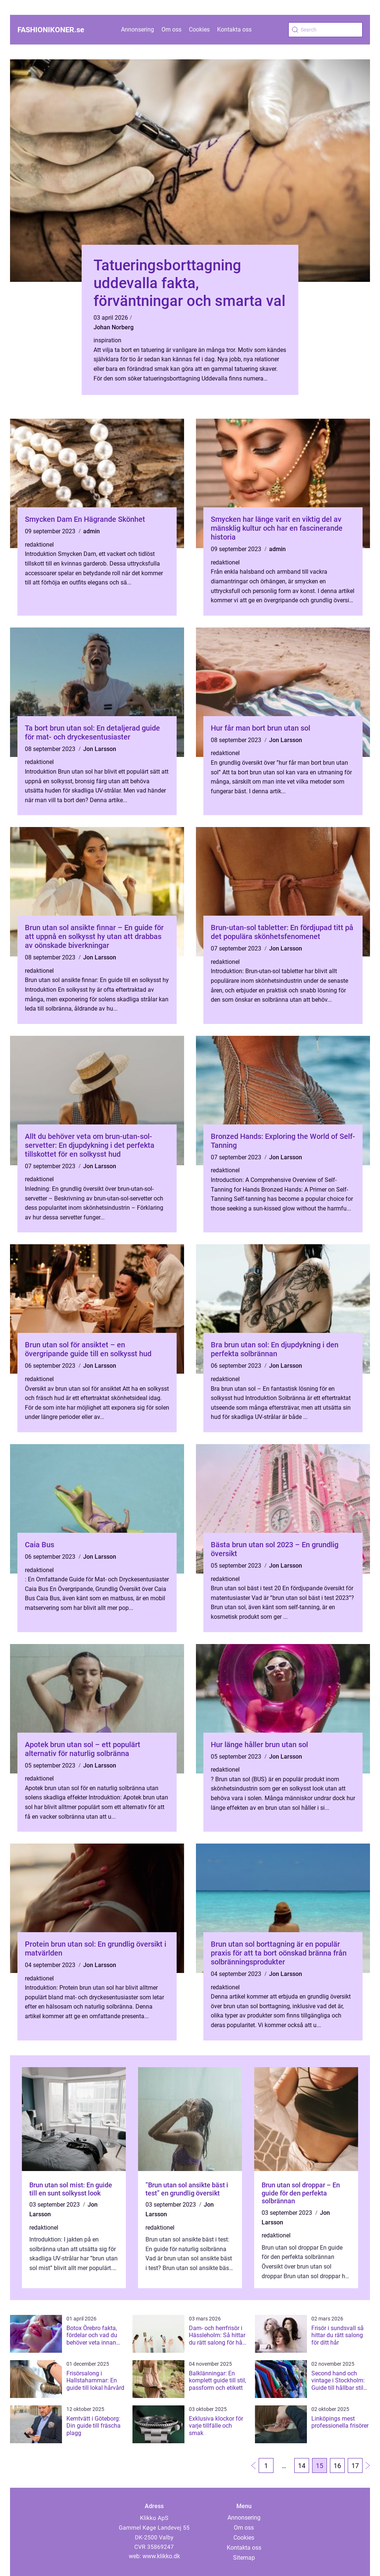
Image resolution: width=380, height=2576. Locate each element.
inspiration (107, 340)
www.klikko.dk (161, 2556)
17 (355, 2466)
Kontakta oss (234, 29)
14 (301, 2466)
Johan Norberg (114, 327)
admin (91, 531)
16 (337, 2466)
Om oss (171, 29)
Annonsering (137, 29)
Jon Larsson (99, 748)
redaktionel (39, 544)
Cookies (199, 29)
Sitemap (244, 2557)
